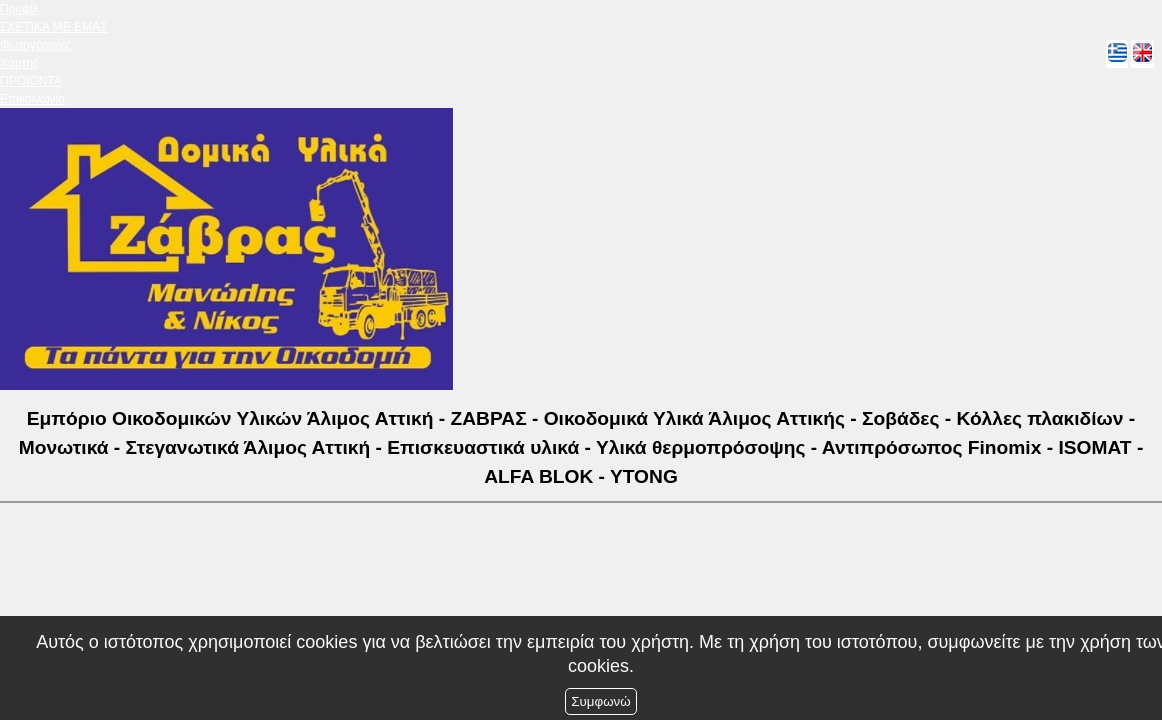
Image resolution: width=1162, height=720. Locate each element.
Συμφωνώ (600, 701)
